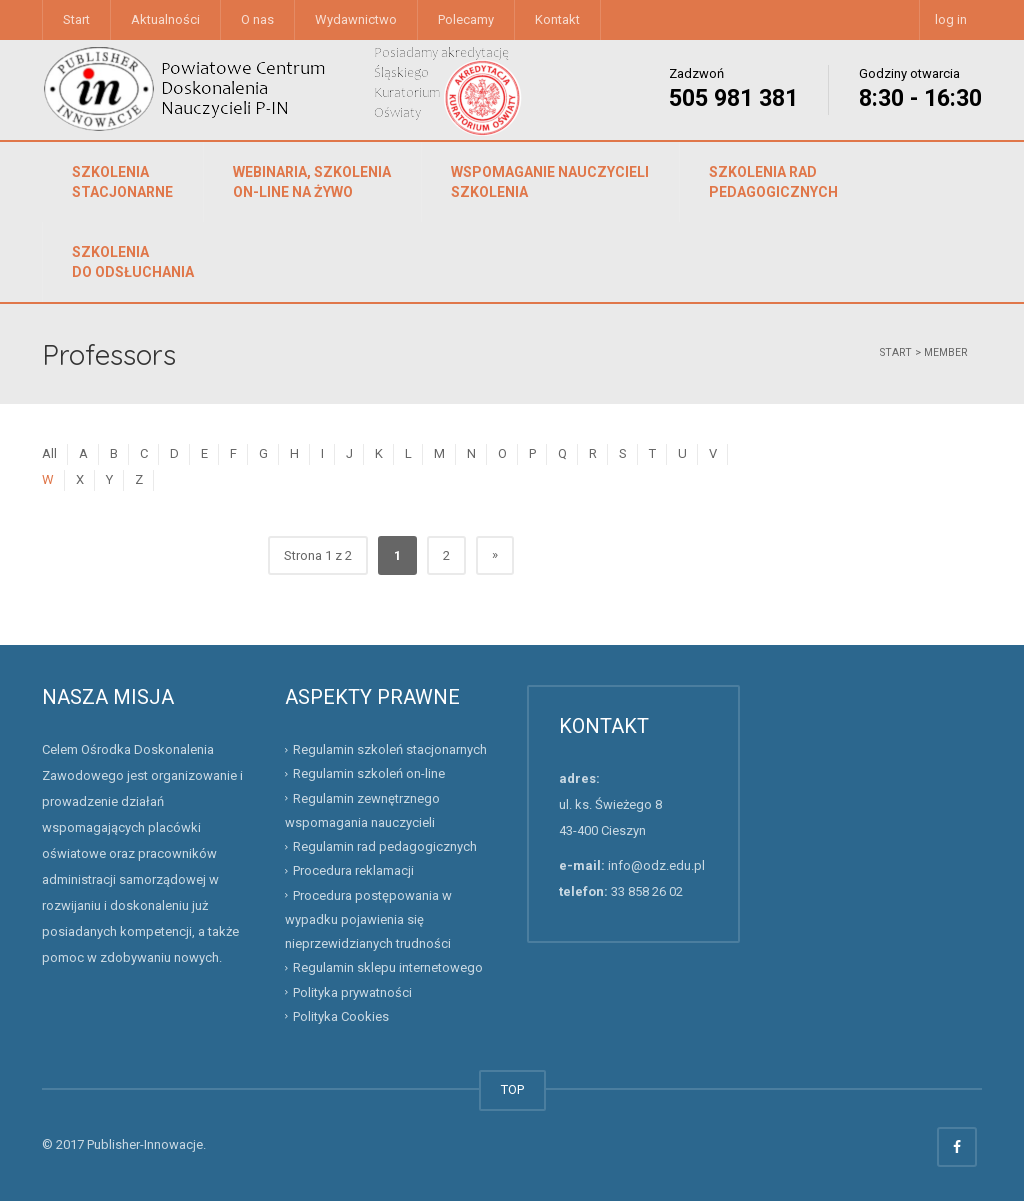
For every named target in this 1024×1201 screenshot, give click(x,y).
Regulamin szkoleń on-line (369, 773)
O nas (257, 19)
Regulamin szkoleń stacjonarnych (390, 749)
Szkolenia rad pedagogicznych (773, 182)
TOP (512, 1089)
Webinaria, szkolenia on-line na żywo (312, 182)
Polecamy (466, 19)
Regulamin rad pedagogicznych (385, 846)
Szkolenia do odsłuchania (133, 262)
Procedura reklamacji (353, 870)
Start (76, 19)
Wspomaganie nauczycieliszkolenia (550, 182)
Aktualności (165, 19)
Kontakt (557, 19)
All (49, 453)
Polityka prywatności (352, 991)
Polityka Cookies (341, 1016)
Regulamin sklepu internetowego (388, 967)
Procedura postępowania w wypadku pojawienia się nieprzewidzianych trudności (368, 919)
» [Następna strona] (495, 554)
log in (951, 19)
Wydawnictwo (356, 19)
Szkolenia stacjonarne (122, 182)
